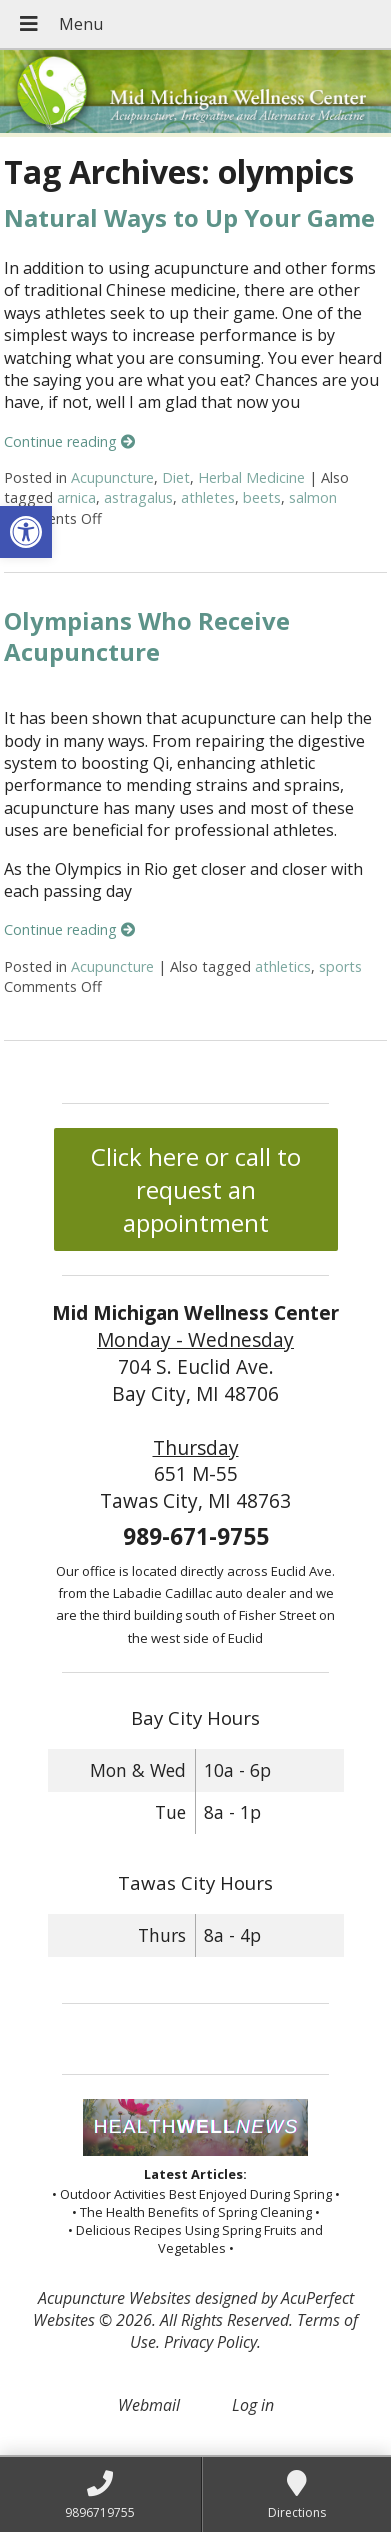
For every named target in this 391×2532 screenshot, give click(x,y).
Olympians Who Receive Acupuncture (147, 636)
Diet (176, 477)
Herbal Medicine (251, 477)
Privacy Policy (210, 2342)
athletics (283, 966)
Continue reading (69, 441)
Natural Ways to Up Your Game (189, 217)
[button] (26, 532)
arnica (76, 497)
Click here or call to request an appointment (196, 1189)
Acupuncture (112, 477)
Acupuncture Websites (114, 2298)
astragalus (138, 497)
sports (340, 966)
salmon (313, 497)
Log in (253, 2405)
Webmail (149, 2405)
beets (262, 497)
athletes (208, 497)
